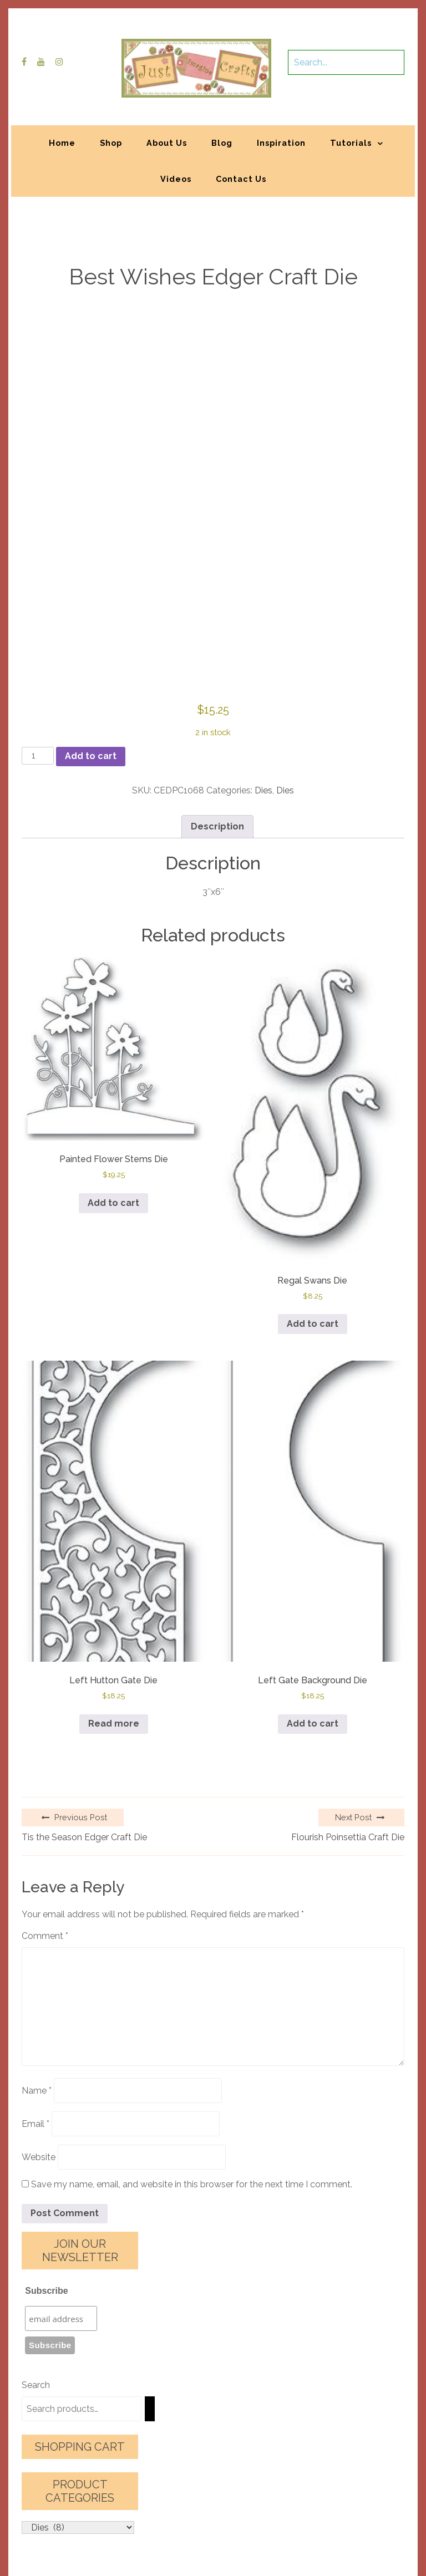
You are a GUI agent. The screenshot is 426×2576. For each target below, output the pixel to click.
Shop (111, 142)
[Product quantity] (38, 756)
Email (35, 2124)
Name (37, 2090)
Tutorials (351, 142)
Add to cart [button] (113, 1203)
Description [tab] (217, 826)
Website (38, 2157)
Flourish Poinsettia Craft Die (347, 1837)
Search (36, 2385)
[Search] (150, 2408)
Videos (175, 179)
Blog (221, 142)
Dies (263, 790)
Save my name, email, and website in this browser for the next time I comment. (191, 2184)
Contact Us (241, 179)
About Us (166, 142)
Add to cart (90, 756)
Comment (45, 1936)
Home (62, 142)
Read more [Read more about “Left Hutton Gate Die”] (113, 1723)
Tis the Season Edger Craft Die (84, 1837)
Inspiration (281, 142)
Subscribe (46, 2290)
